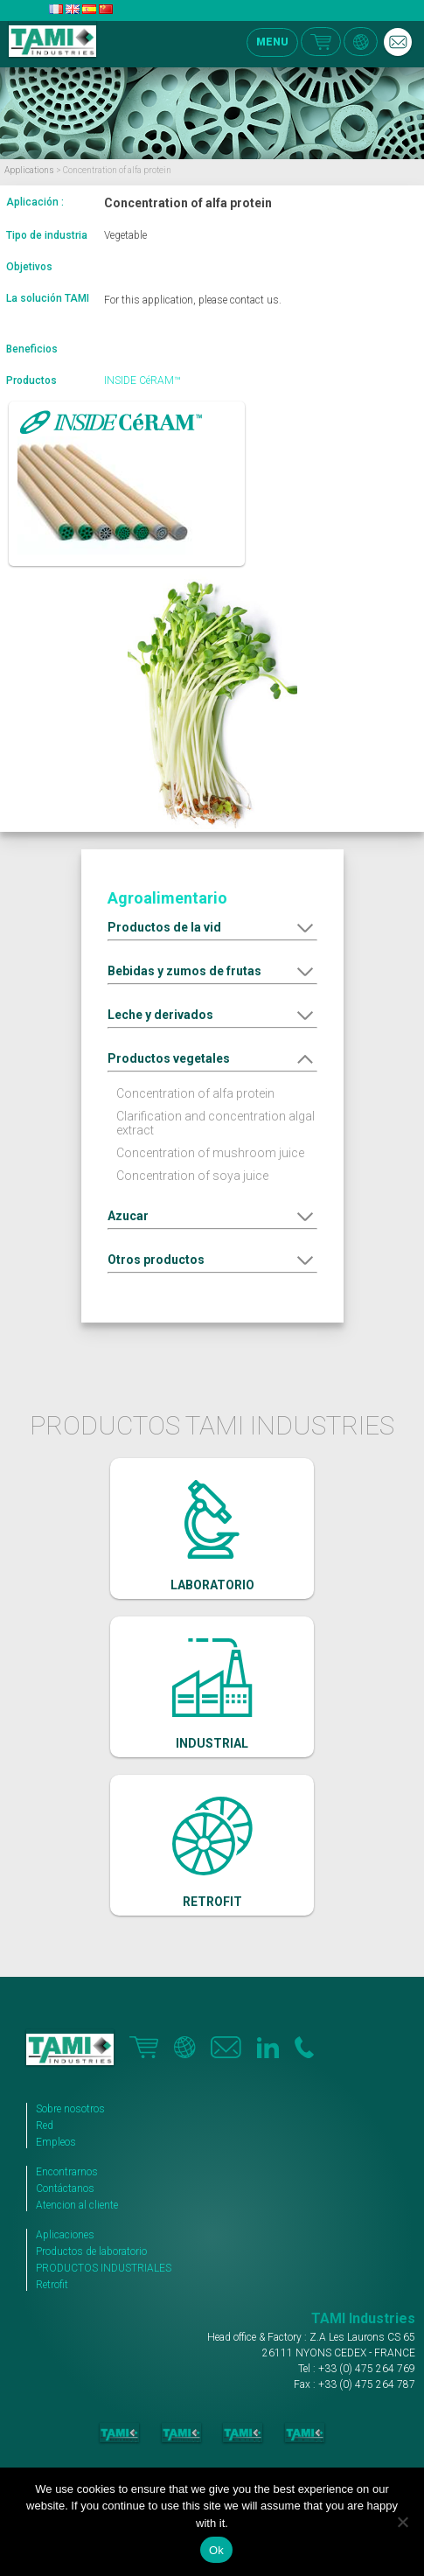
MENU (272, 42)
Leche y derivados (160, 1015)
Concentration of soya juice (192, 1176)
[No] (402, 2522)
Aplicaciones (65, 2235)
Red (44, 2125)
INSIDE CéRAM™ (142, 380)
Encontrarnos (67, 2172)
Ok (216, 2550)
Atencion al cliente (77, 2205)
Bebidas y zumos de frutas (184, 971)
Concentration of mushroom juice (210, 1153)
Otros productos (156, 1260)
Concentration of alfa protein (195, 1093)
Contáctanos (65, 2188)
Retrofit (52, 2285)
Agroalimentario (167, 898)
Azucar (128, 1216)
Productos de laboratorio (91, 2251)
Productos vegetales (169, 1058)
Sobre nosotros (70, 2109)
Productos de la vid (164, 927)
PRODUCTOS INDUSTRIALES (103, 2268)
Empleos (56, 2142)
